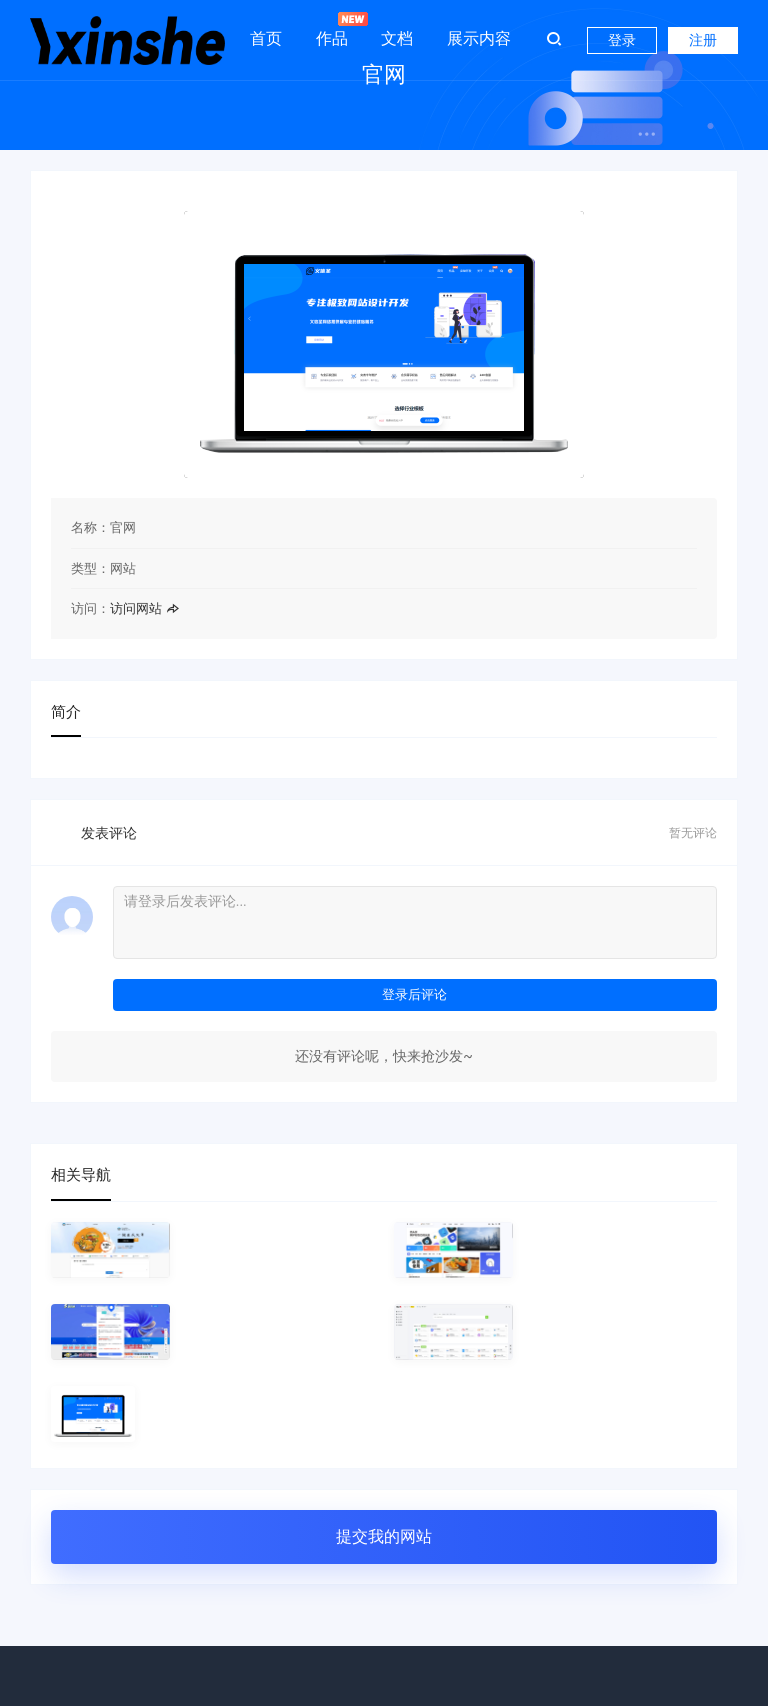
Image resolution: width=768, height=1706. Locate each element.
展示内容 (479, 38)
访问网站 (144, 608)
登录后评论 (414, 994)
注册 (703, 40)
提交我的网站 (384, 1536)
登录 (622, 40)
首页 (266, 38)
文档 (397, 38)
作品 (332, 30)
